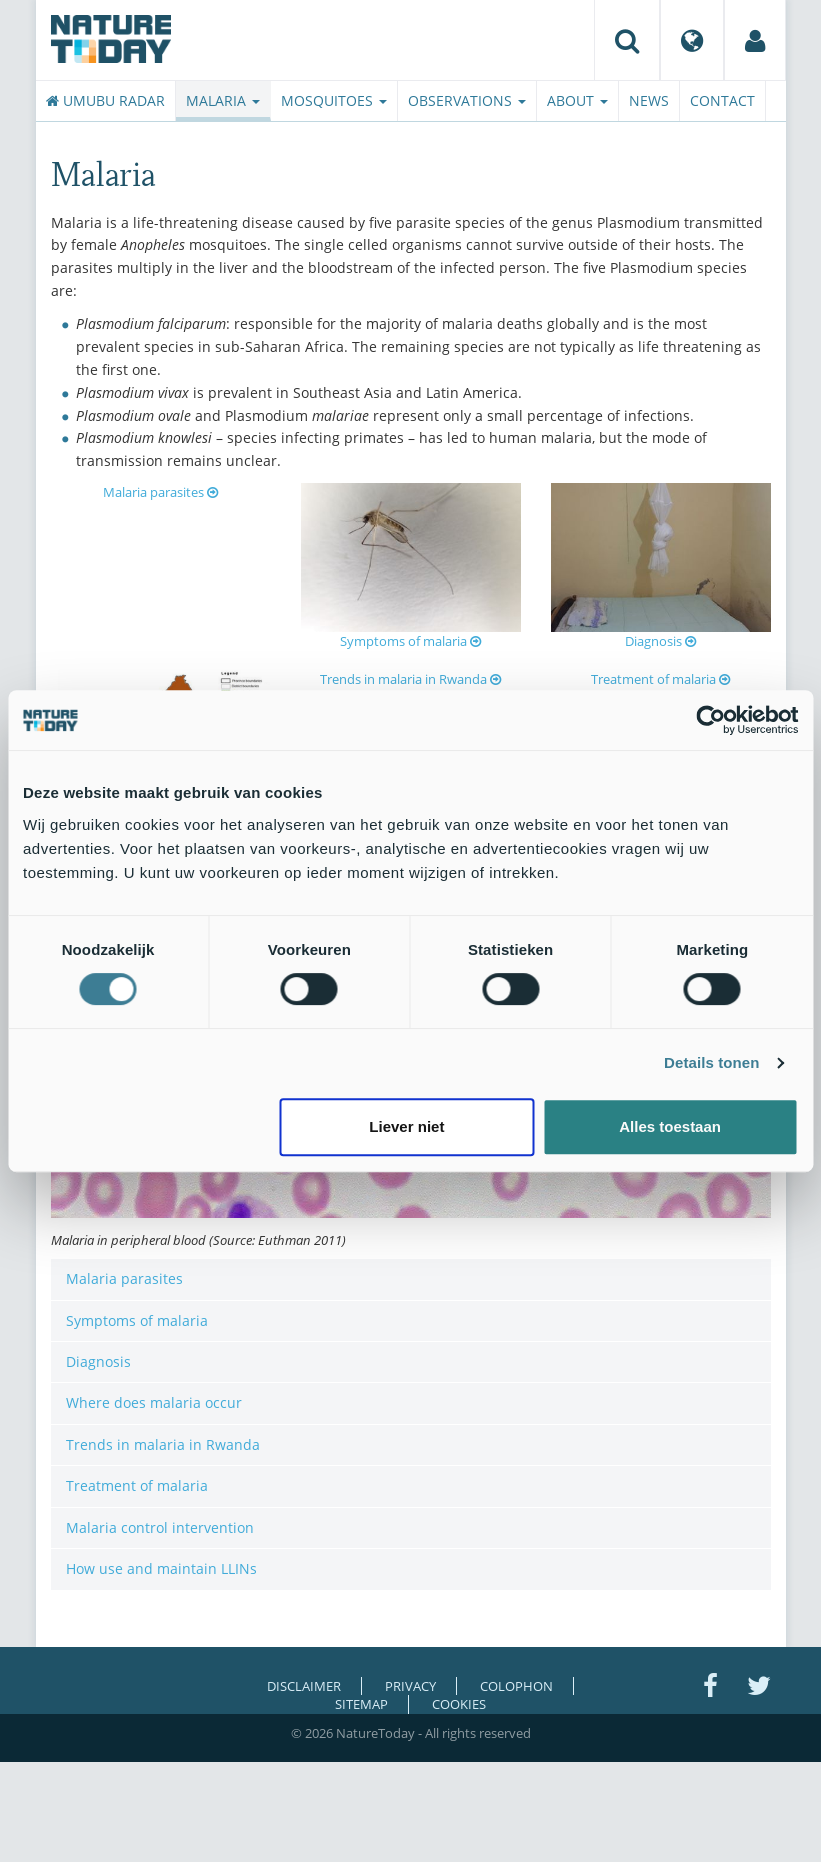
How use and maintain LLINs (161, 1568)
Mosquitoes (334, 100)
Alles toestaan (670, 1126)
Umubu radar (105, 100)
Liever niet (406, 1126)
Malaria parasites (160, 492)
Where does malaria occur (154, 1402)
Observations (467, 100)
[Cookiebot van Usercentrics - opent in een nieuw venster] (710, 720)
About (577, 100)
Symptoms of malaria (410, 641)
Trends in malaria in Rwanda (410, 679)
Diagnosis (660, 641)
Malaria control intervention (160, 1527)
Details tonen (711, 1062)
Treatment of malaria (660, 679)
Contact (722, 100)
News (649, 100)
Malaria (223, 100)
